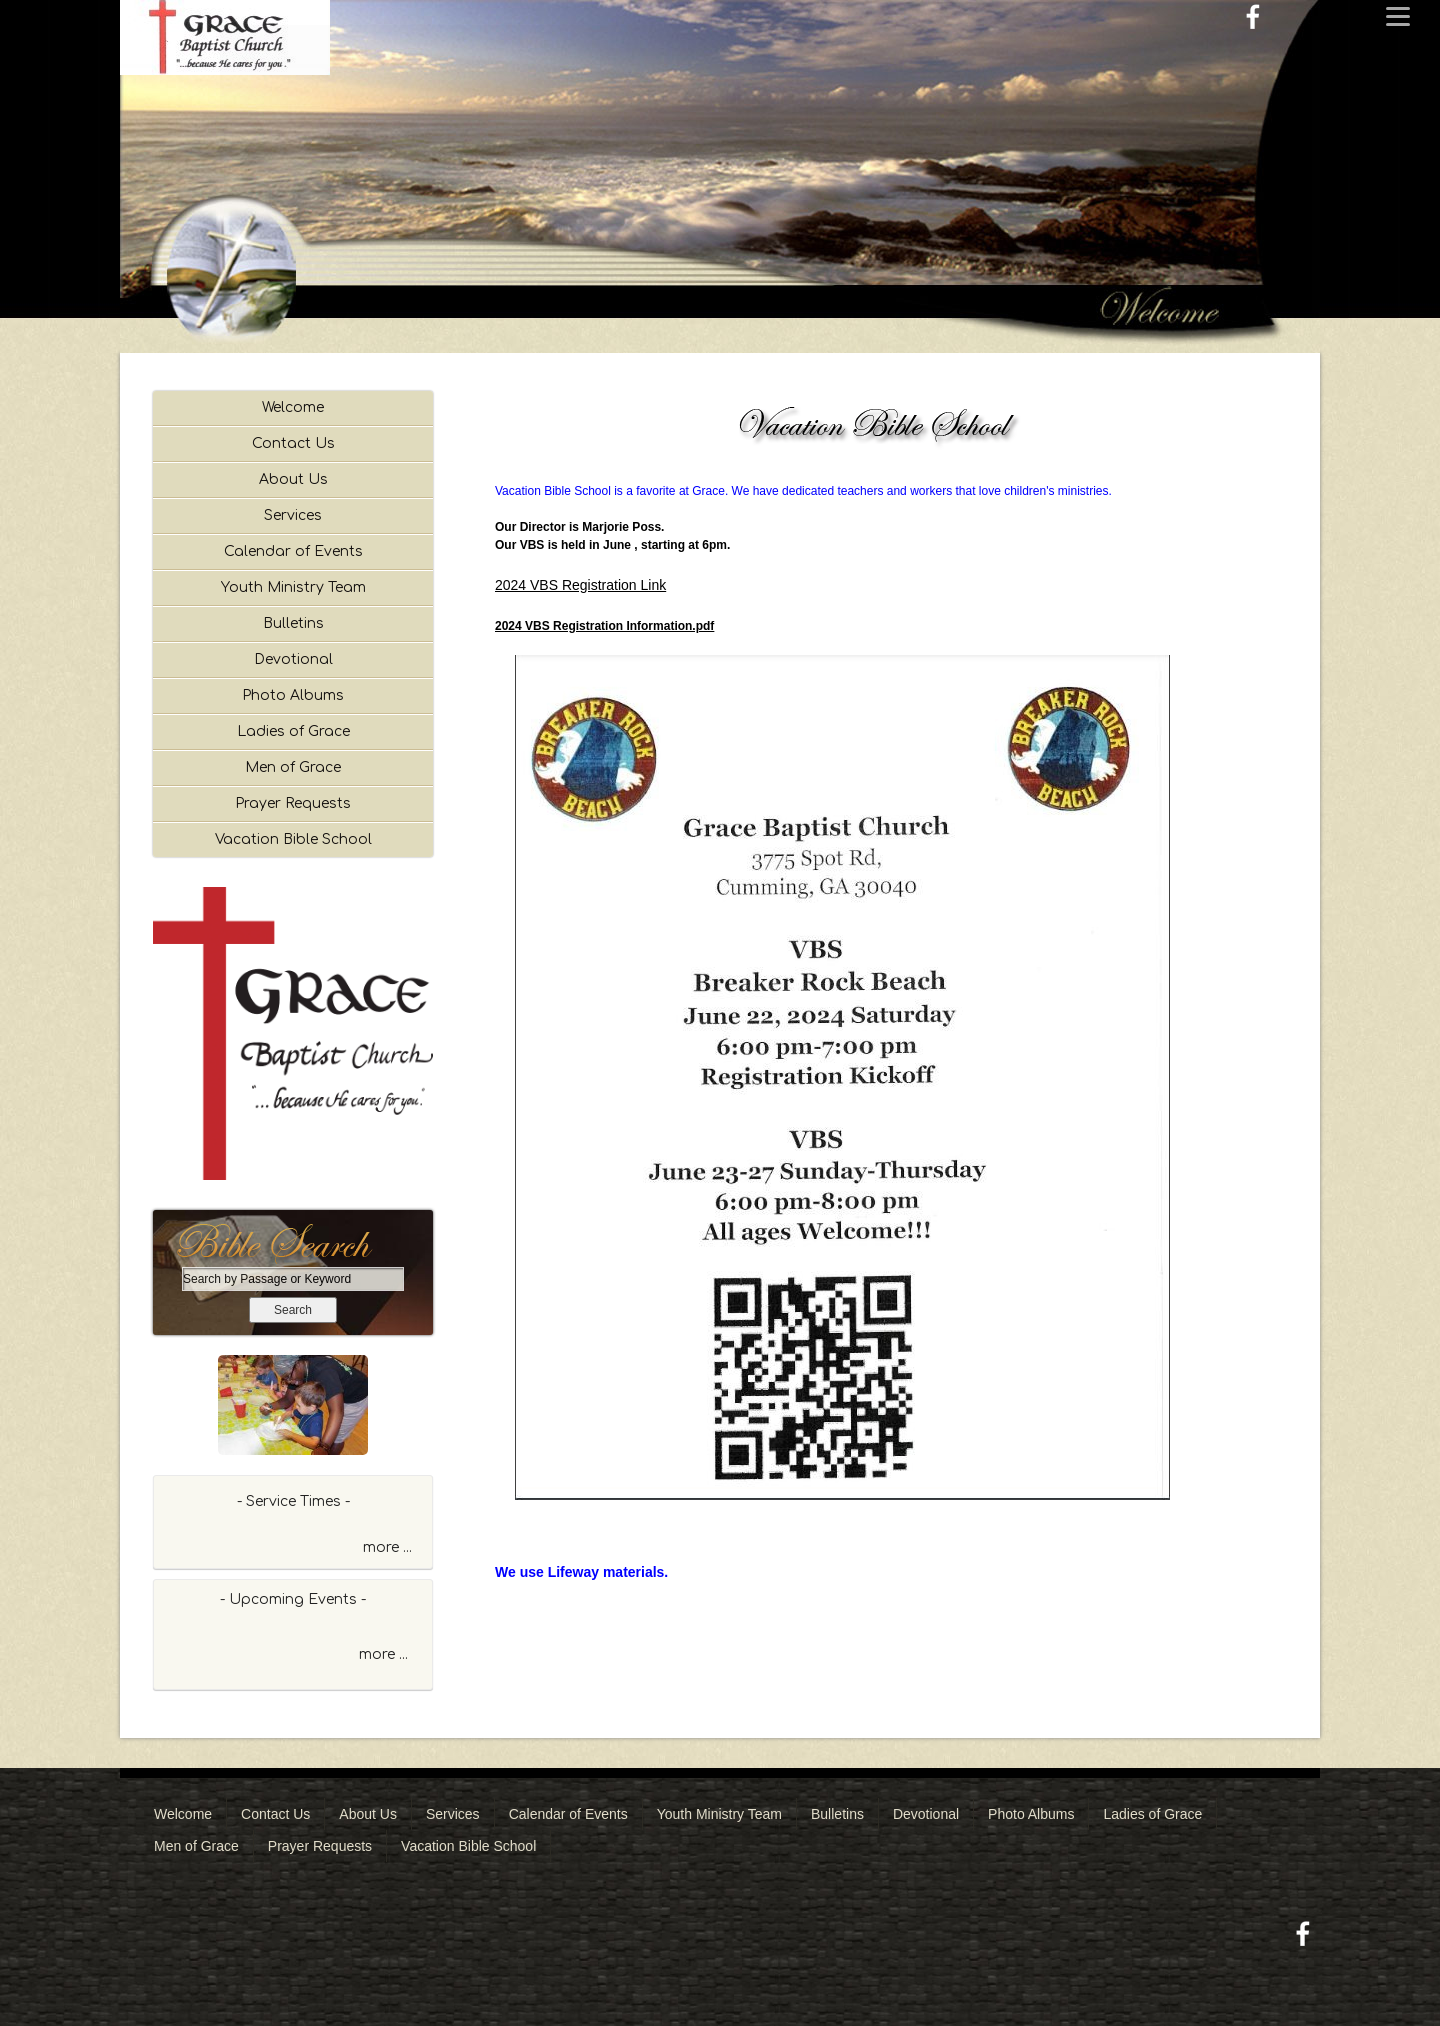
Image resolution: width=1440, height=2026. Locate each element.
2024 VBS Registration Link (580, 585)
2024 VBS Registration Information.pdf (604, 626)
